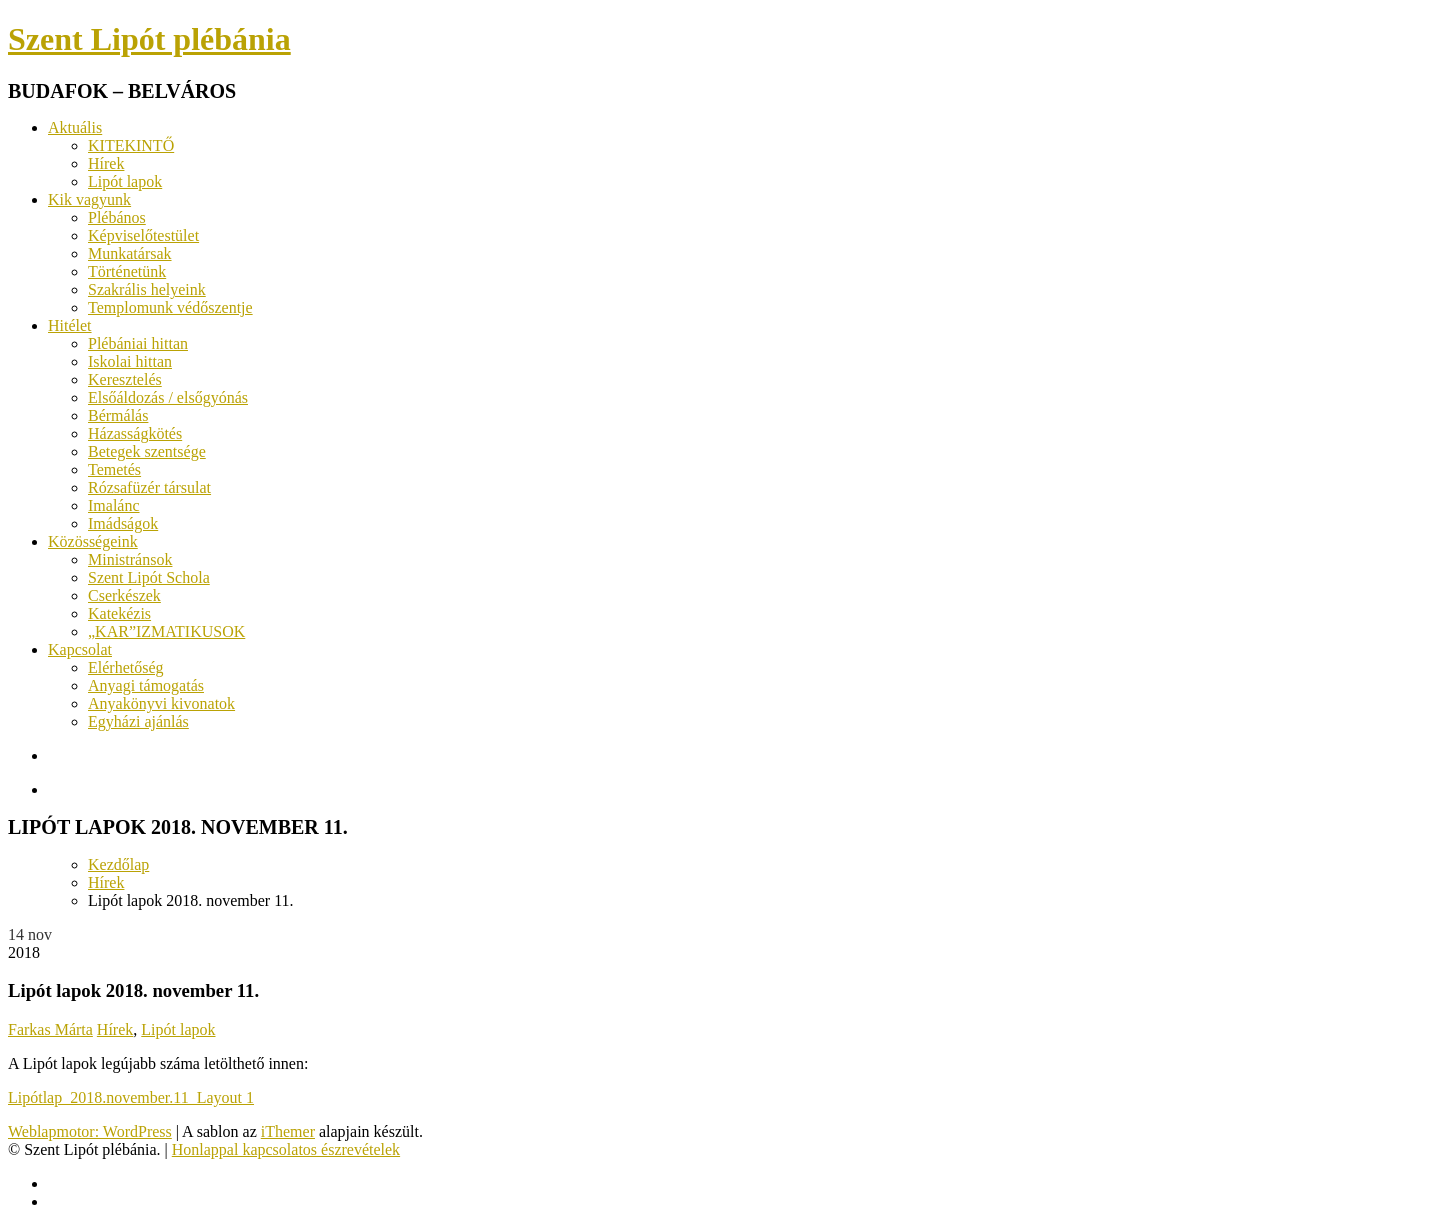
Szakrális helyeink (147, 289)
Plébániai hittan (138, 343)
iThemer (288, 1131)
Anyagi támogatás (146, 685)
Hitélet (70, 325)
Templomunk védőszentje (170, 307)
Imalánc (114, 505)
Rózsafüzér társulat (149, 487)
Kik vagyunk (89, 199)
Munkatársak (130, 253)
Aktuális (75, 127)
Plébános (117, 217)
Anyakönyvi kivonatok (161, 703)
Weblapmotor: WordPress (90, 1131)
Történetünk (127, 271)
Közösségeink (93, 541)
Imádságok (123, 523)
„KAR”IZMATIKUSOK (166, 631)
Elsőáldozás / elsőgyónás (168, 397)
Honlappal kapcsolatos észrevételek (286, 1149)
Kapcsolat (80, 649)
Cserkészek (124, 595)
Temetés (114, 469)
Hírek (106, 163)
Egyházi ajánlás (138, 721)
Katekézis (119, 613)
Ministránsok (130, 559)
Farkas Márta (50, 1029)
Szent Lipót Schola (149, 577)
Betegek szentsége (147, 451)
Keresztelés (125, 379)
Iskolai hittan (130, 361)
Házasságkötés (135, 433)
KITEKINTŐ (131, 145)
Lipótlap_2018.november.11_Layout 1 (131, 1097)
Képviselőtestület (143, 235)
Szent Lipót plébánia (149, 39)
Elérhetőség (126, 667)
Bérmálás (118, 415)
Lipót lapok (125, 181)
